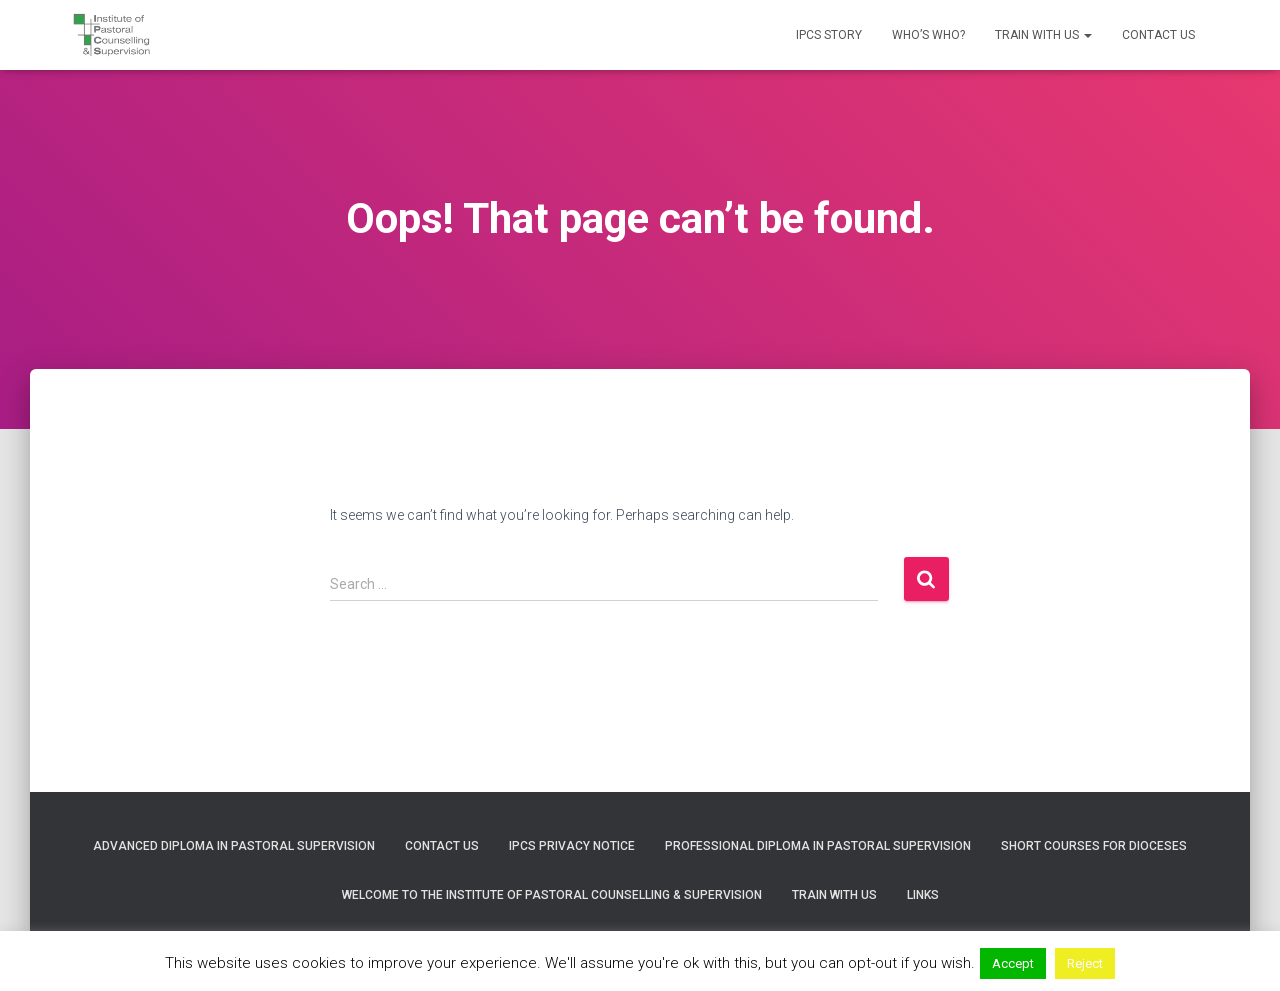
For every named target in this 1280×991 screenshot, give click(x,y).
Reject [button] (1085, 963)
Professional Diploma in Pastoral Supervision (818, 846)
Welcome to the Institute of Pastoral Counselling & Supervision (552, 895)
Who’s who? (928, 35)
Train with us (1043, 35)
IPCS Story (829, 35)
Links (923, 895)
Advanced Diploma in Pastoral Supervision (234, 846)
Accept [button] (1013, 963)
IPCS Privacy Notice (572, 846)
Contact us (1158, 35)
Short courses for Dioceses (1094, 846)
